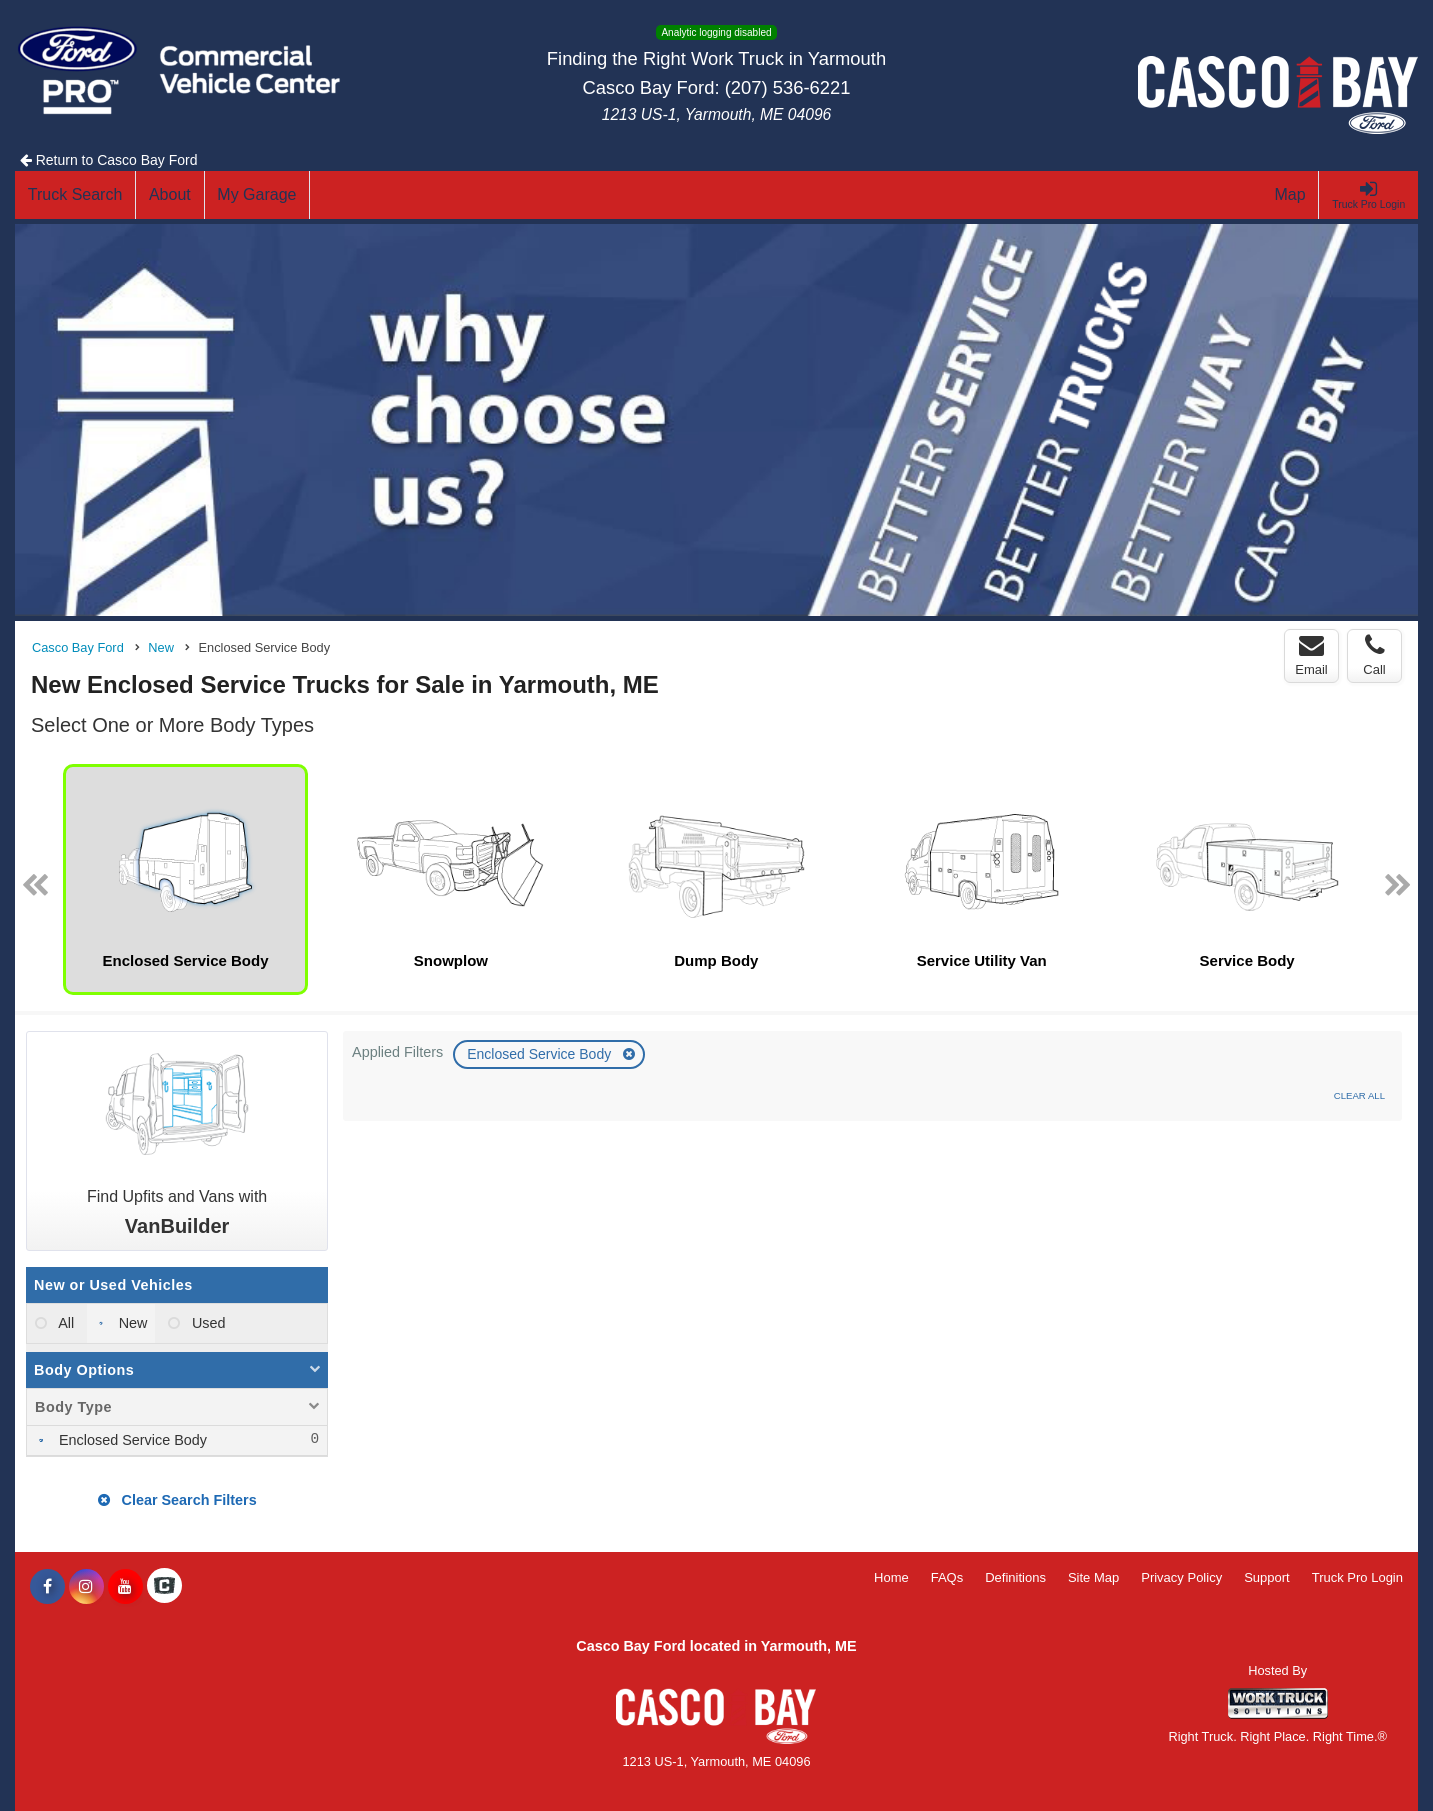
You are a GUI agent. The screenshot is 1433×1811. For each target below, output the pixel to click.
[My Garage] (258, 195)
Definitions (1015, 1577)
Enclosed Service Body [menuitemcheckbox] (131, 1440)
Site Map (1093, 1577)
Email (1311, 655)
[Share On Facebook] (47, 1587)
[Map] (1291, 195)
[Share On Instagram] (86, 1587)
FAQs (947, 1577)
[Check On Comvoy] (164, 1587)
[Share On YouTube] (125, 1587)
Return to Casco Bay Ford (109, 160)
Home (891, 1577)
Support (1267, 1577)
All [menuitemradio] (64, 1323)
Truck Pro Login (1357, 1577)
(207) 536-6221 (788, 87)
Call (1374, 655)
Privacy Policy (1181, 1577)
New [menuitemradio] (131, 1323)
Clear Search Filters (177, 1500)
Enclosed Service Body (541, 1054)
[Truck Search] (75, 195)
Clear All (1359, 1095)
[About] (170, 195)
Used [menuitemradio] (207, 1323)
